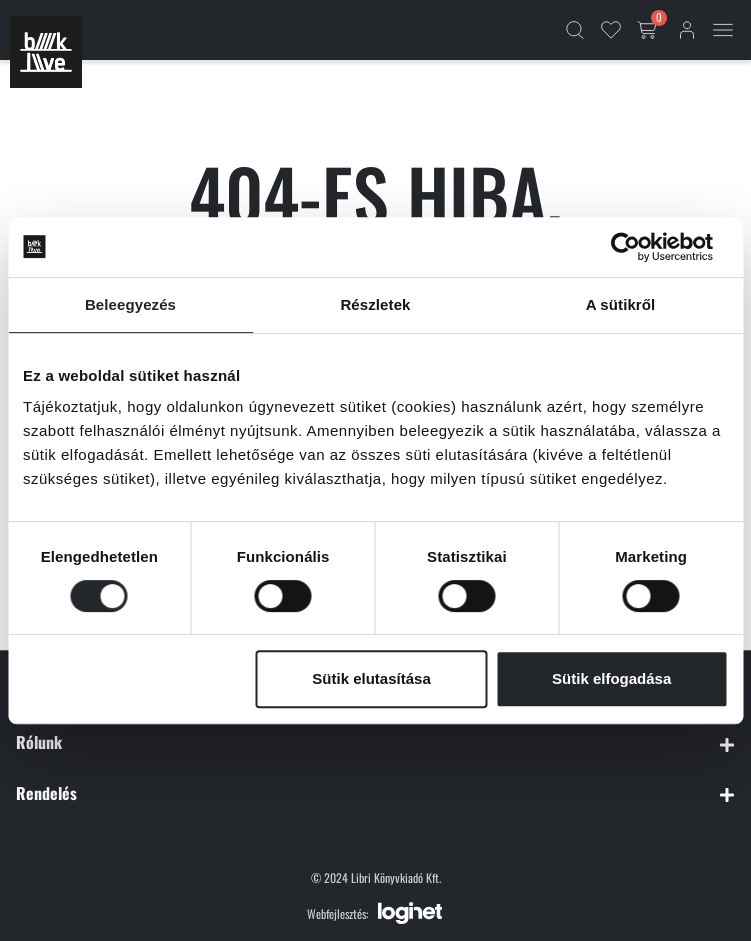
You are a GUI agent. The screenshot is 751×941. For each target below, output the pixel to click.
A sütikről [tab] (621, 304)
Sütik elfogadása (611, 678)
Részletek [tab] (375, 304)
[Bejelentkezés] (687, 30)
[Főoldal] (46, 52)
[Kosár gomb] (649, 30)
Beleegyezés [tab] (130, 304)
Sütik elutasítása (371, 678)
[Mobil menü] (723, 30)
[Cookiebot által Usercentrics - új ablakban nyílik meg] (640, 247)
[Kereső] (575, 30)
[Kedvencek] (611, 30)
